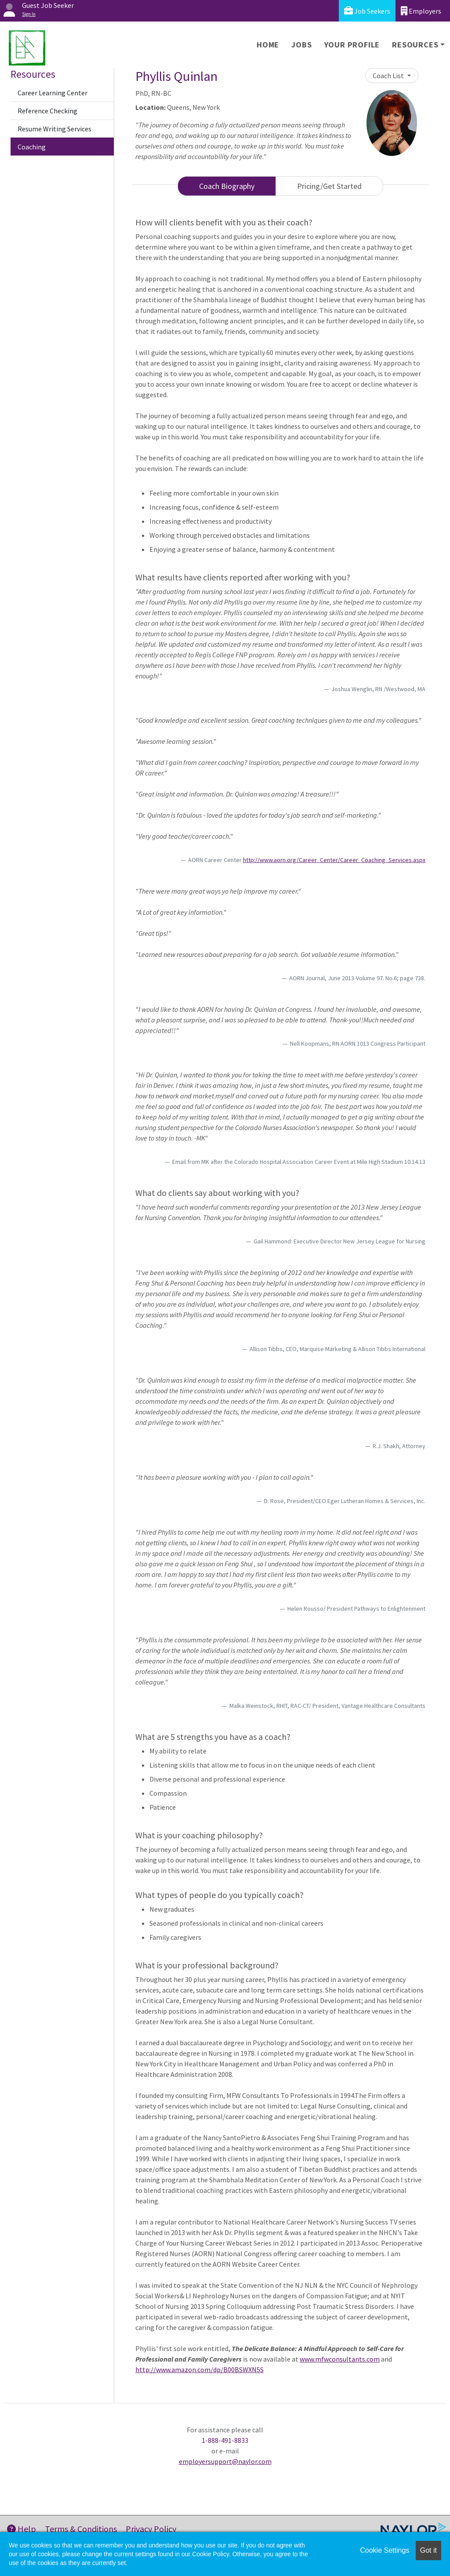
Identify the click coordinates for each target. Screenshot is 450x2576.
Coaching (32, 146)
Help (21, 2528)
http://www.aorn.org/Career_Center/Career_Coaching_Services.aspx (334, 860)
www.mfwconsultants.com (340, 2359)
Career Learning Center (52, 92)
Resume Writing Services (54, 128)
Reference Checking (47, 110)
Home (268, 45)
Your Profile (352, 45)
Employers (421, 10)
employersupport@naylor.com (225, 2461)
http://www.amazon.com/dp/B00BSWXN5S (199, 2369)
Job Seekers (367, 10)
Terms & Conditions (81, 2528)
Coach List (389, 75)
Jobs (301, 45)
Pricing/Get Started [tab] (329, 186)
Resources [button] (415, 45)
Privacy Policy (151, 2528)
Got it (428, 2550)
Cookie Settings (384, 2550)
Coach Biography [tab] (226, 186)
